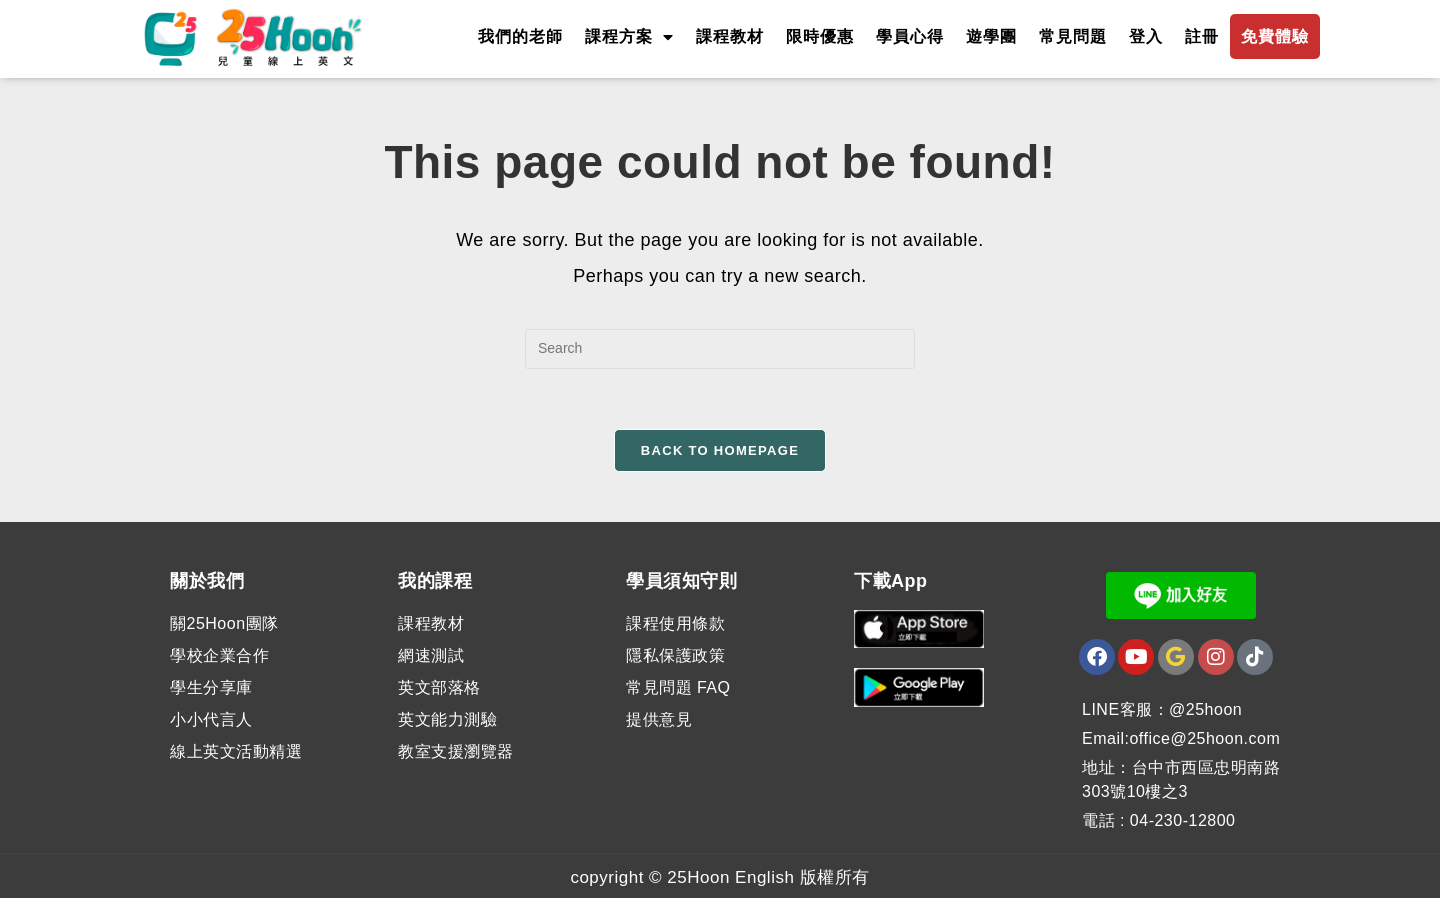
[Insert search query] (720, 349)
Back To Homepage (720, 450)
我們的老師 (520, 36)
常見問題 (1073, 36)
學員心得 (910, 36)
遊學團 (991, 36)
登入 (1146, 36)
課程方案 (629, 37)
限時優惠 (820, 36)
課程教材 (730, 36)
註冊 (1202, 36)
